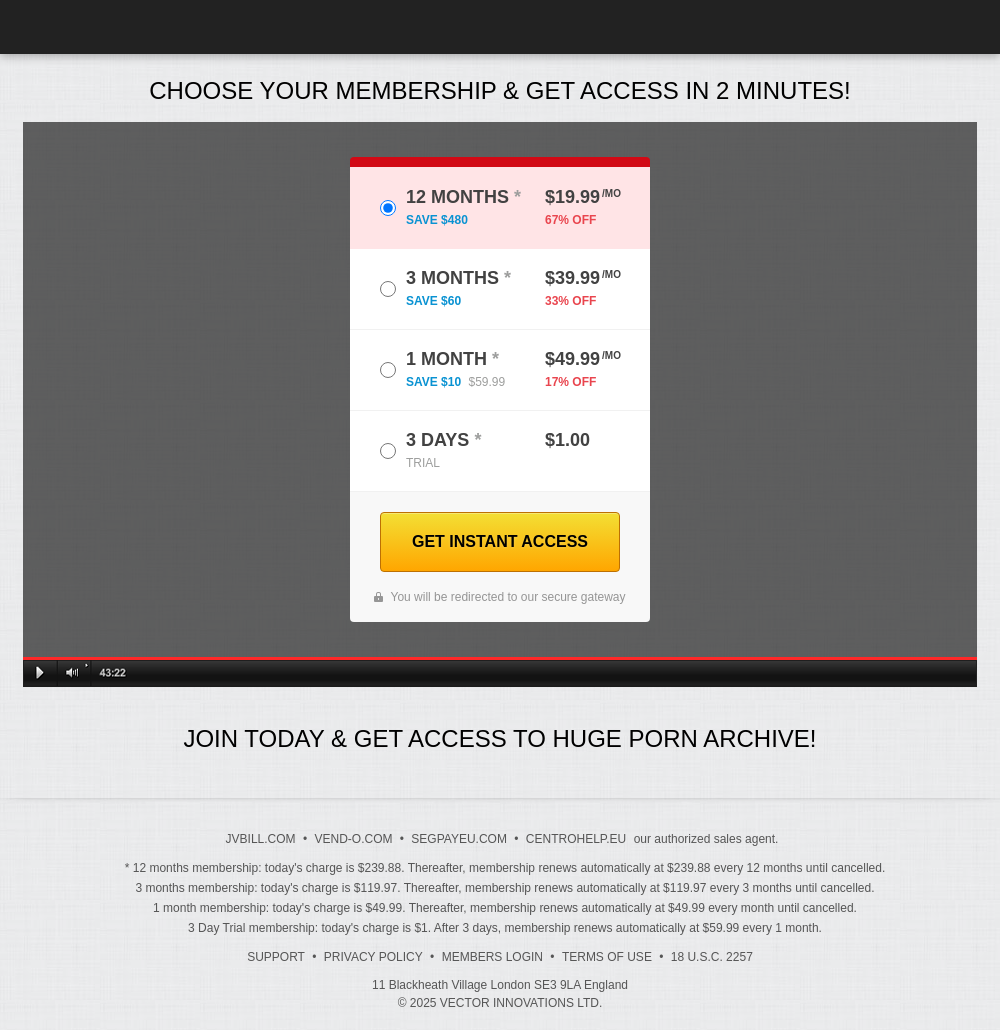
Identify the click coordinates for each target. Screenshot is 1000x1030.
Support (276, 957)
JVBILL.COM (261, 839)
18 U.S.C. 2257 (712, 957)
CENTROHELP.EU (576, 839)
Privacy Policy (373, 957)
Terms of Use (607, 957)
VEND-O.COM (353, 839)
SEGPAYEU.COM (459, 839)
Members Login (492, 957)
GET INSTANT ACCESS (500, 541)
